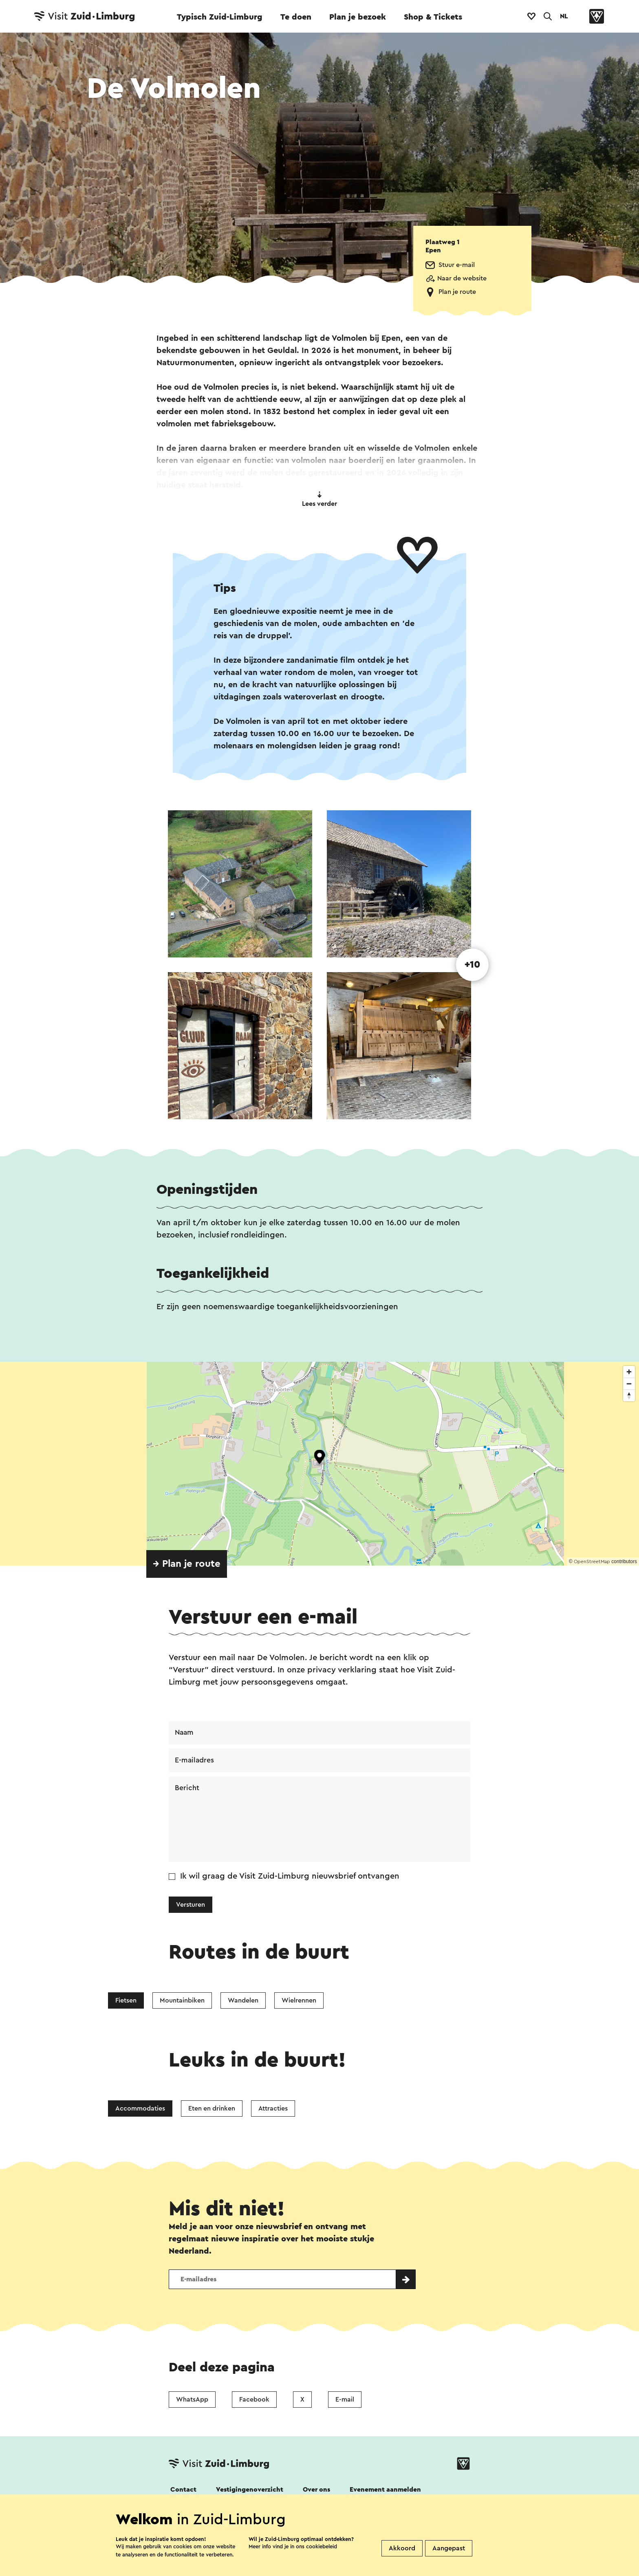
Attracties (273, 2109)
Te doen (295, 17)
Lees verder (319, 499)
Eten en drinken (211, 2109)
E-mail (344, 2400)
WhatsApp (192, 2400)
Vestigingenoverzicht (249, 2491)
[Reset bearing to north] (629, 1395)
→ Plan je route (186, 1564)
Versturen (190, 1905)
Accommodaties (140, 2109)
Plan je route (457, 292)
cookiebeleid (321, 2546)
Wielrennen (299, 2001)
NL (564, 16)
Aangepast (448, 2548)
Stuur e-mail (456, 265)
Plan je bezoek (357, 17)
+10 (472, 965)
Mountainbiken (182, 2001)
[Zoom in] (629, 1372)
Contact (183, 2491)
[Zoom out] (629, 1383)
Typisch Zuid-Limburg (219, 17)
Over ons (316, 2491)
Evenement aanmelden (385, 2491)
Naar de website (462, 278)
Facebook (254, 2400)
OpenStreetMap (592, 1561)
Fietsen (126, 2001)
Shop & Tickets (433, 17)
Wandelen (243, 2001)
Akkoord (402, 2548)
